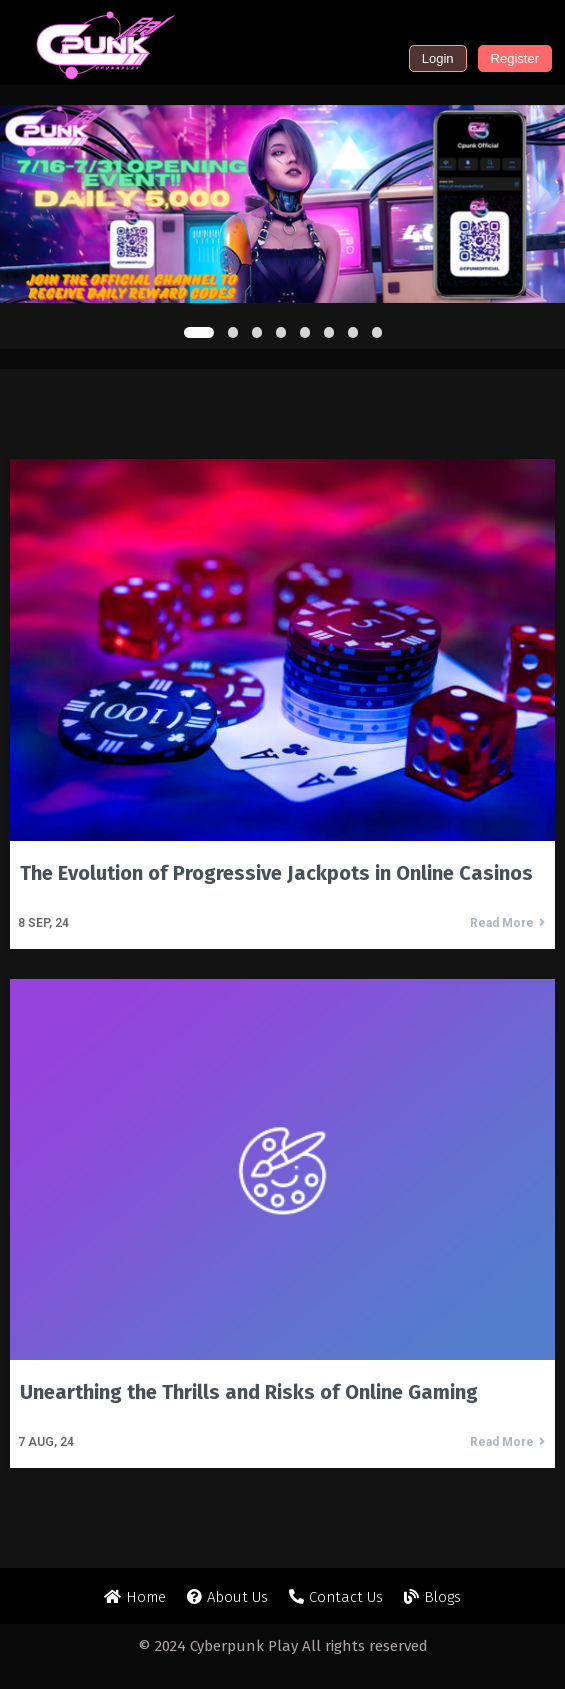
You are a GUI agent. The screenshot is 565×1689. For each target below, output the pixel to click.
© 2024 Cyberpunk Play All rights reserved (283, 1646)
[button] (199, 332)
